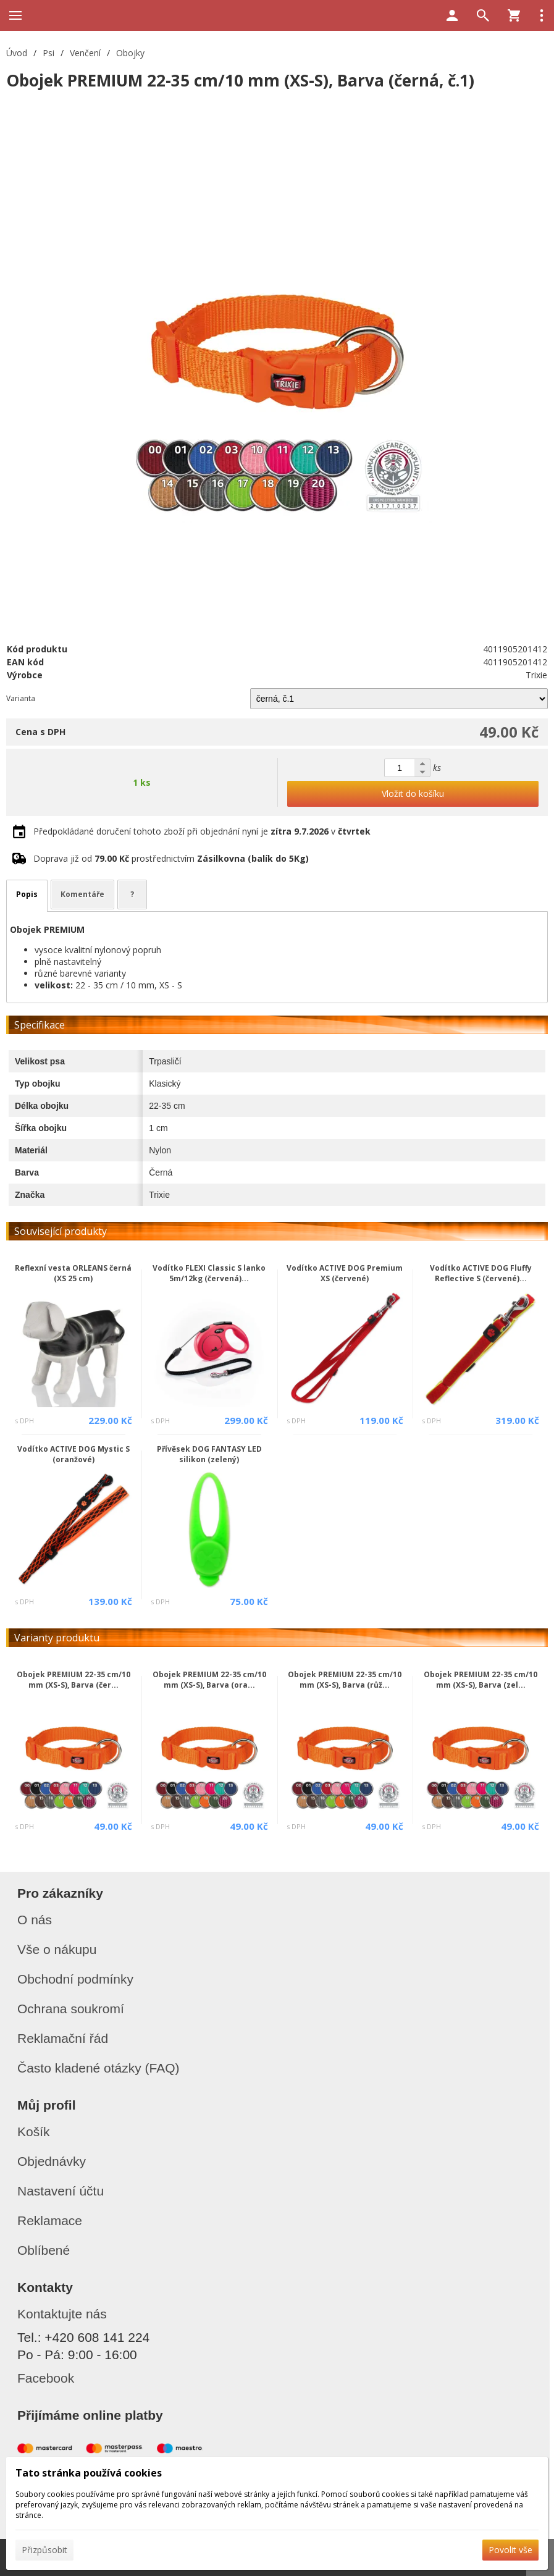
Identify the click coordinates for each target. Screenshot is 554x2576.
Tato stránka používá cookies (88, 2473)
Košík (33, 2131)
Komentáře (82, 894)
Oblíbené (43, 2250)
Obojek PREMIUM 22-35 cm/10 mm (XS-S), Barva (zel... (480, 1679)
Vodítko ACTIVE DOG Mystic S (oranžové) (73, 1454)
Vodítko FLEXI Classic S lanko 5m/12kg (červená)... (209, 1273)
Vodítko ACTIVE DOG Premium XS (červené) (345, 1273)
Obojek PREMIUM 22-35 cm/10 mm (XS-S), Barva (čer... (73, 1679)
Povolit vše (510, 2550)
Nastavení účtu (60, 2191)
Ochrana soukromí (70, 2008)
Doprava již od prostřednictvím (171, 858)
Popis (27, 894)
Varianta (20, 698)
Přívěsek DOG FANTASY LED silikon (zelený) (209, 1454)
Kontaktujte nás (62, 2314)
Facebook (45, 2378)
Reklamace (49, 2220)
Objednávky (51, 2161)
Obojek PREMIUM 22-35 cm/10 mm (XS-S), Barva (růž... (344, 1679)
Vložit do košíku (413, 793)
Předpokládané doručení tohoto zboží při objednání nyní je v (202, 831)
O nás (34, 1920)
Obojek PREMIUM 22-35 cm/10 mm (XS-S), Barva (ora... (209, 1679)
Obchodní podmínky (75, 1979)
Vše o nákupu (56, 1949)
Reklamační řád (62, 2038)
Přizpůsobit (44, 2550)
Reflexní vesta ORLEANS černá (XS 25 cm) (73, 1273)
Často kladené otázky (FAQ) (98, 2068)
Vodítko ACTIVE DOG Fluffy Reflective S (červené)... (481, 1273)
